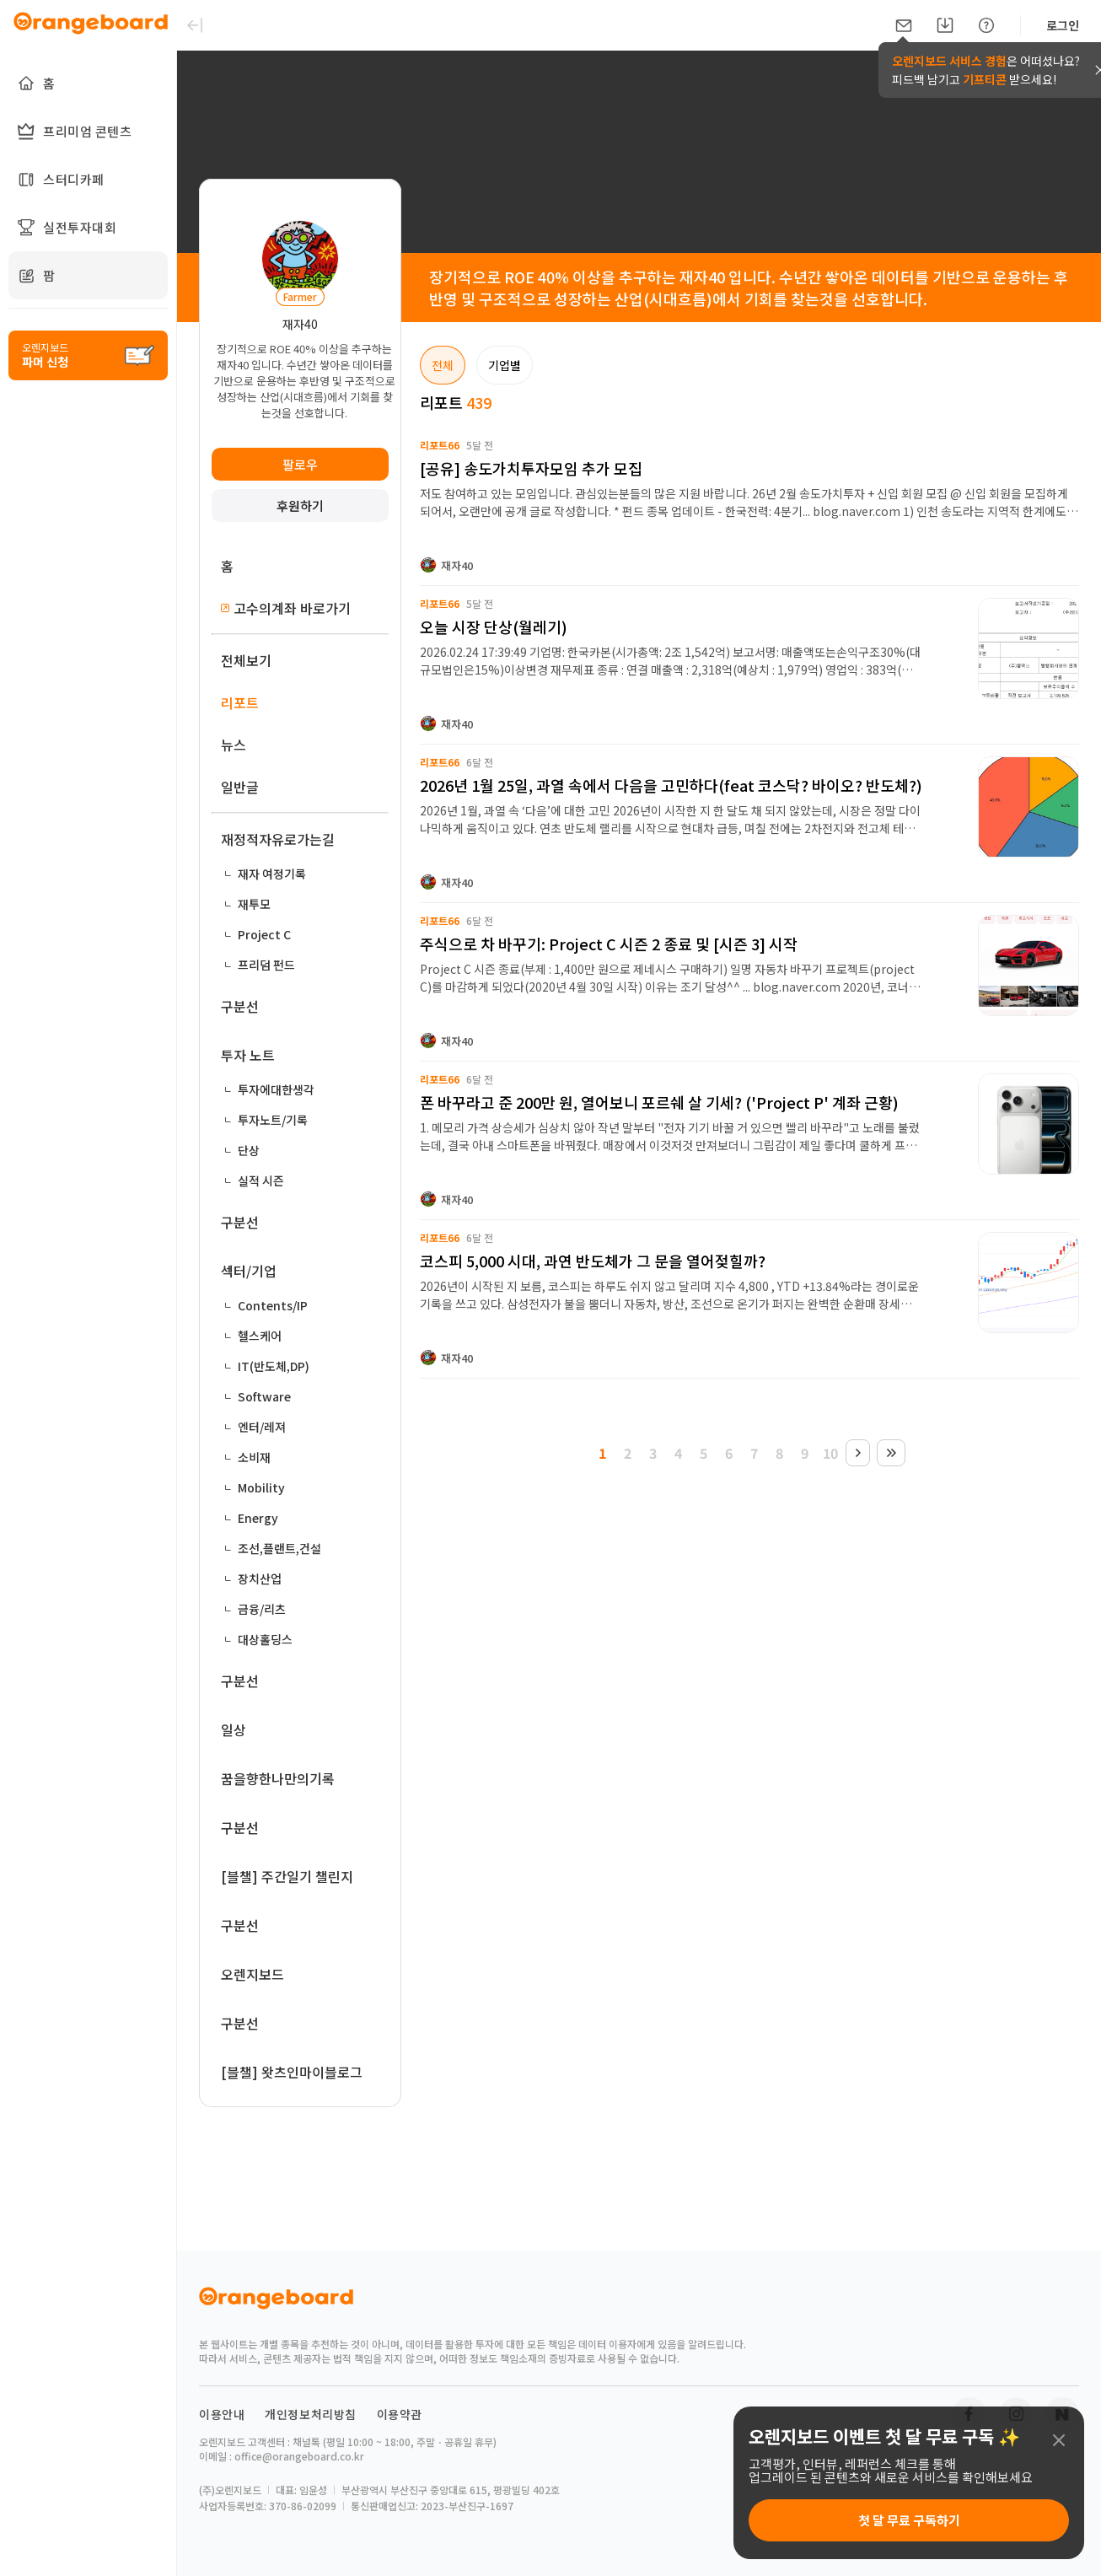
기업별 (504, 365)
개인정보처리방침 (311, 2414)
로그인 (1062, 25)
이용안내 (221, 2414)
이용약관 (399, 2414)
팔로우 (300, 464)
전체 (443, 365)
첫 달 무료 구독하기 (909, 2520)
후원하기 (300, 505)
